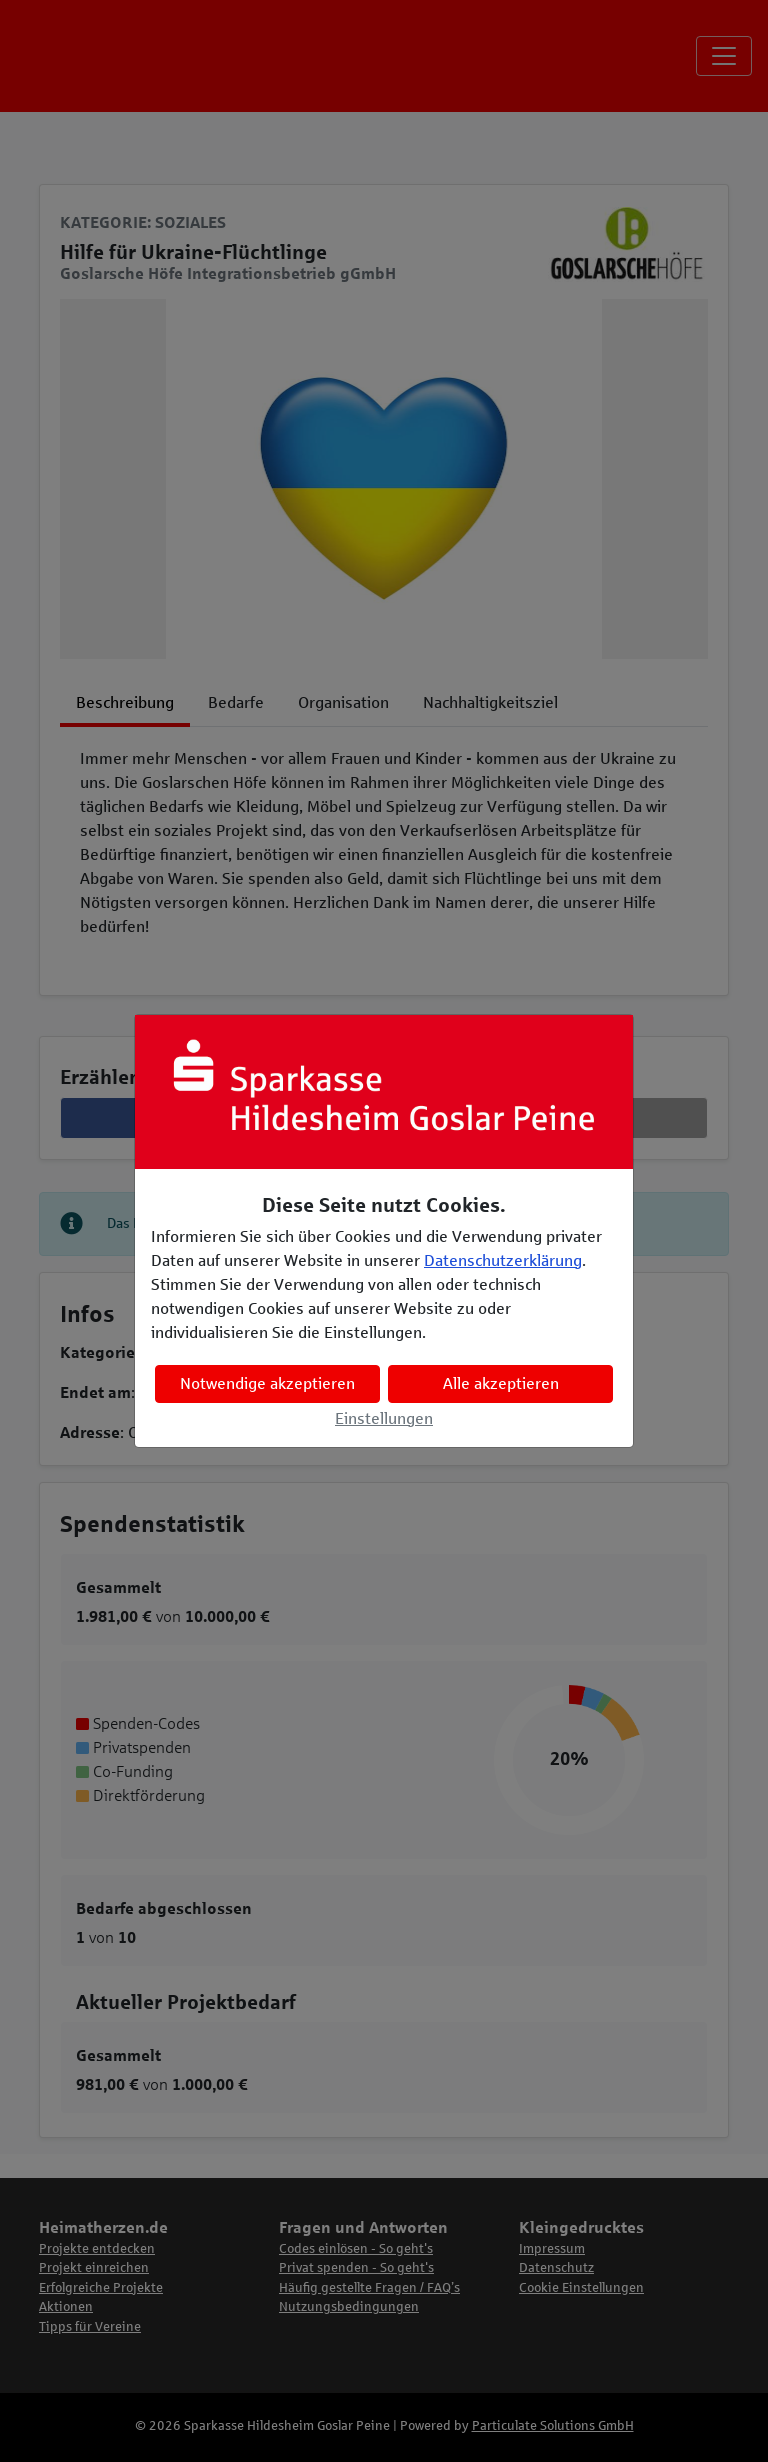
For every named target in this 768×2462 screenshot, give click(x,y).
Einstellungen (384, 1418)
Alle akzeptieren (501, 1383)
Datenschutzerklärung (503, 1260)
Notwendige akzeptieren (267, 1383)
